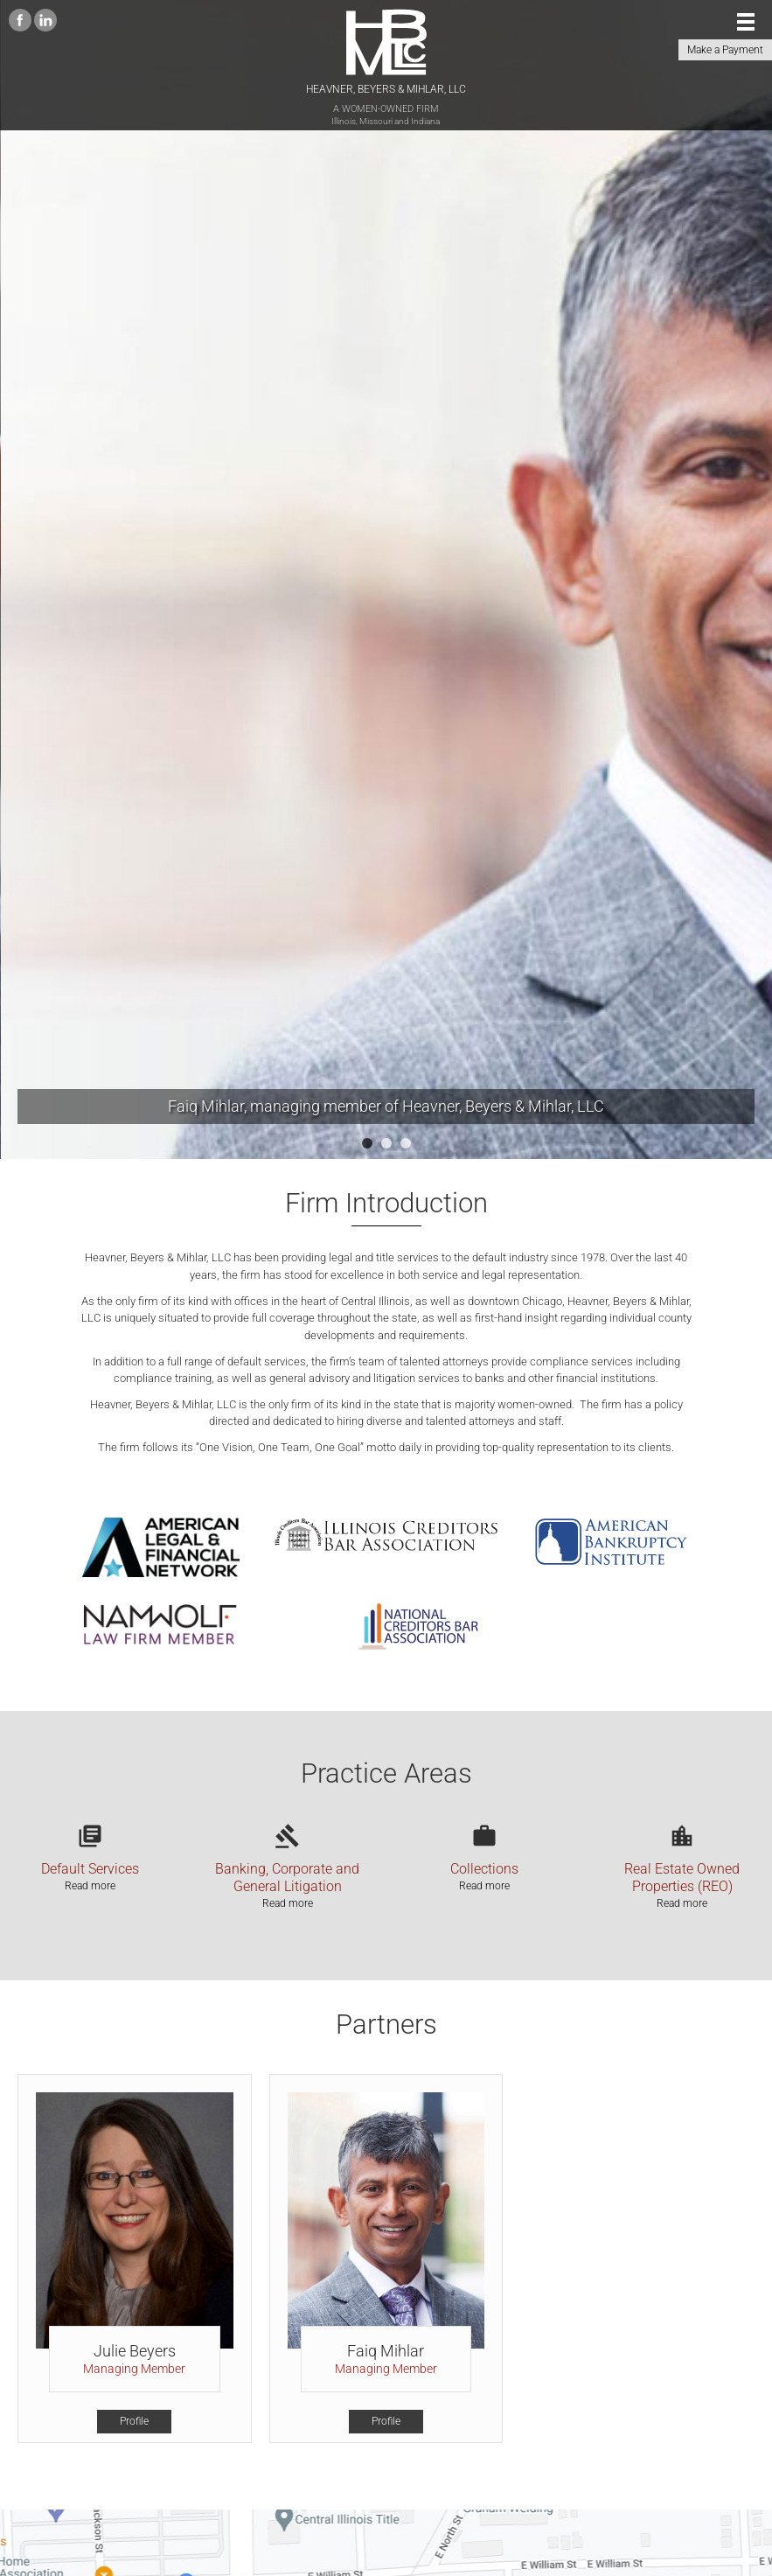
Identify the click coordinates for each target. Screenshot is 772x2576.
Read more (90, 1886)
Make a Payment (725, 50)
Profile (134, 2421)
